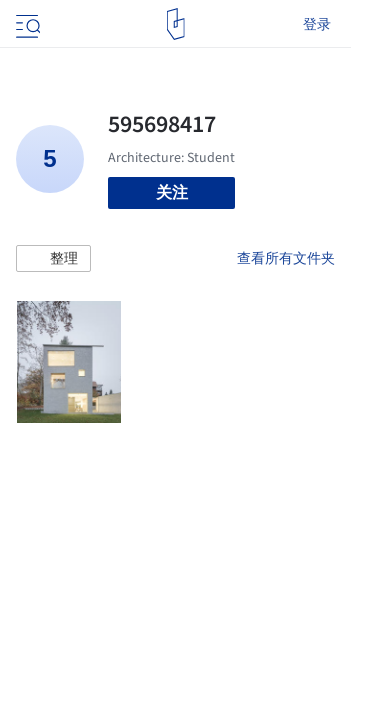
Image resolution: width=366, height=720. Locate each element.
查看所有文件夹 (286, 258)
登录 (317, 24)
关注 (172, 192)
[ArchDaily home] (175, 24)
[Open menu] (26, 24)
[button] (53, 259)
